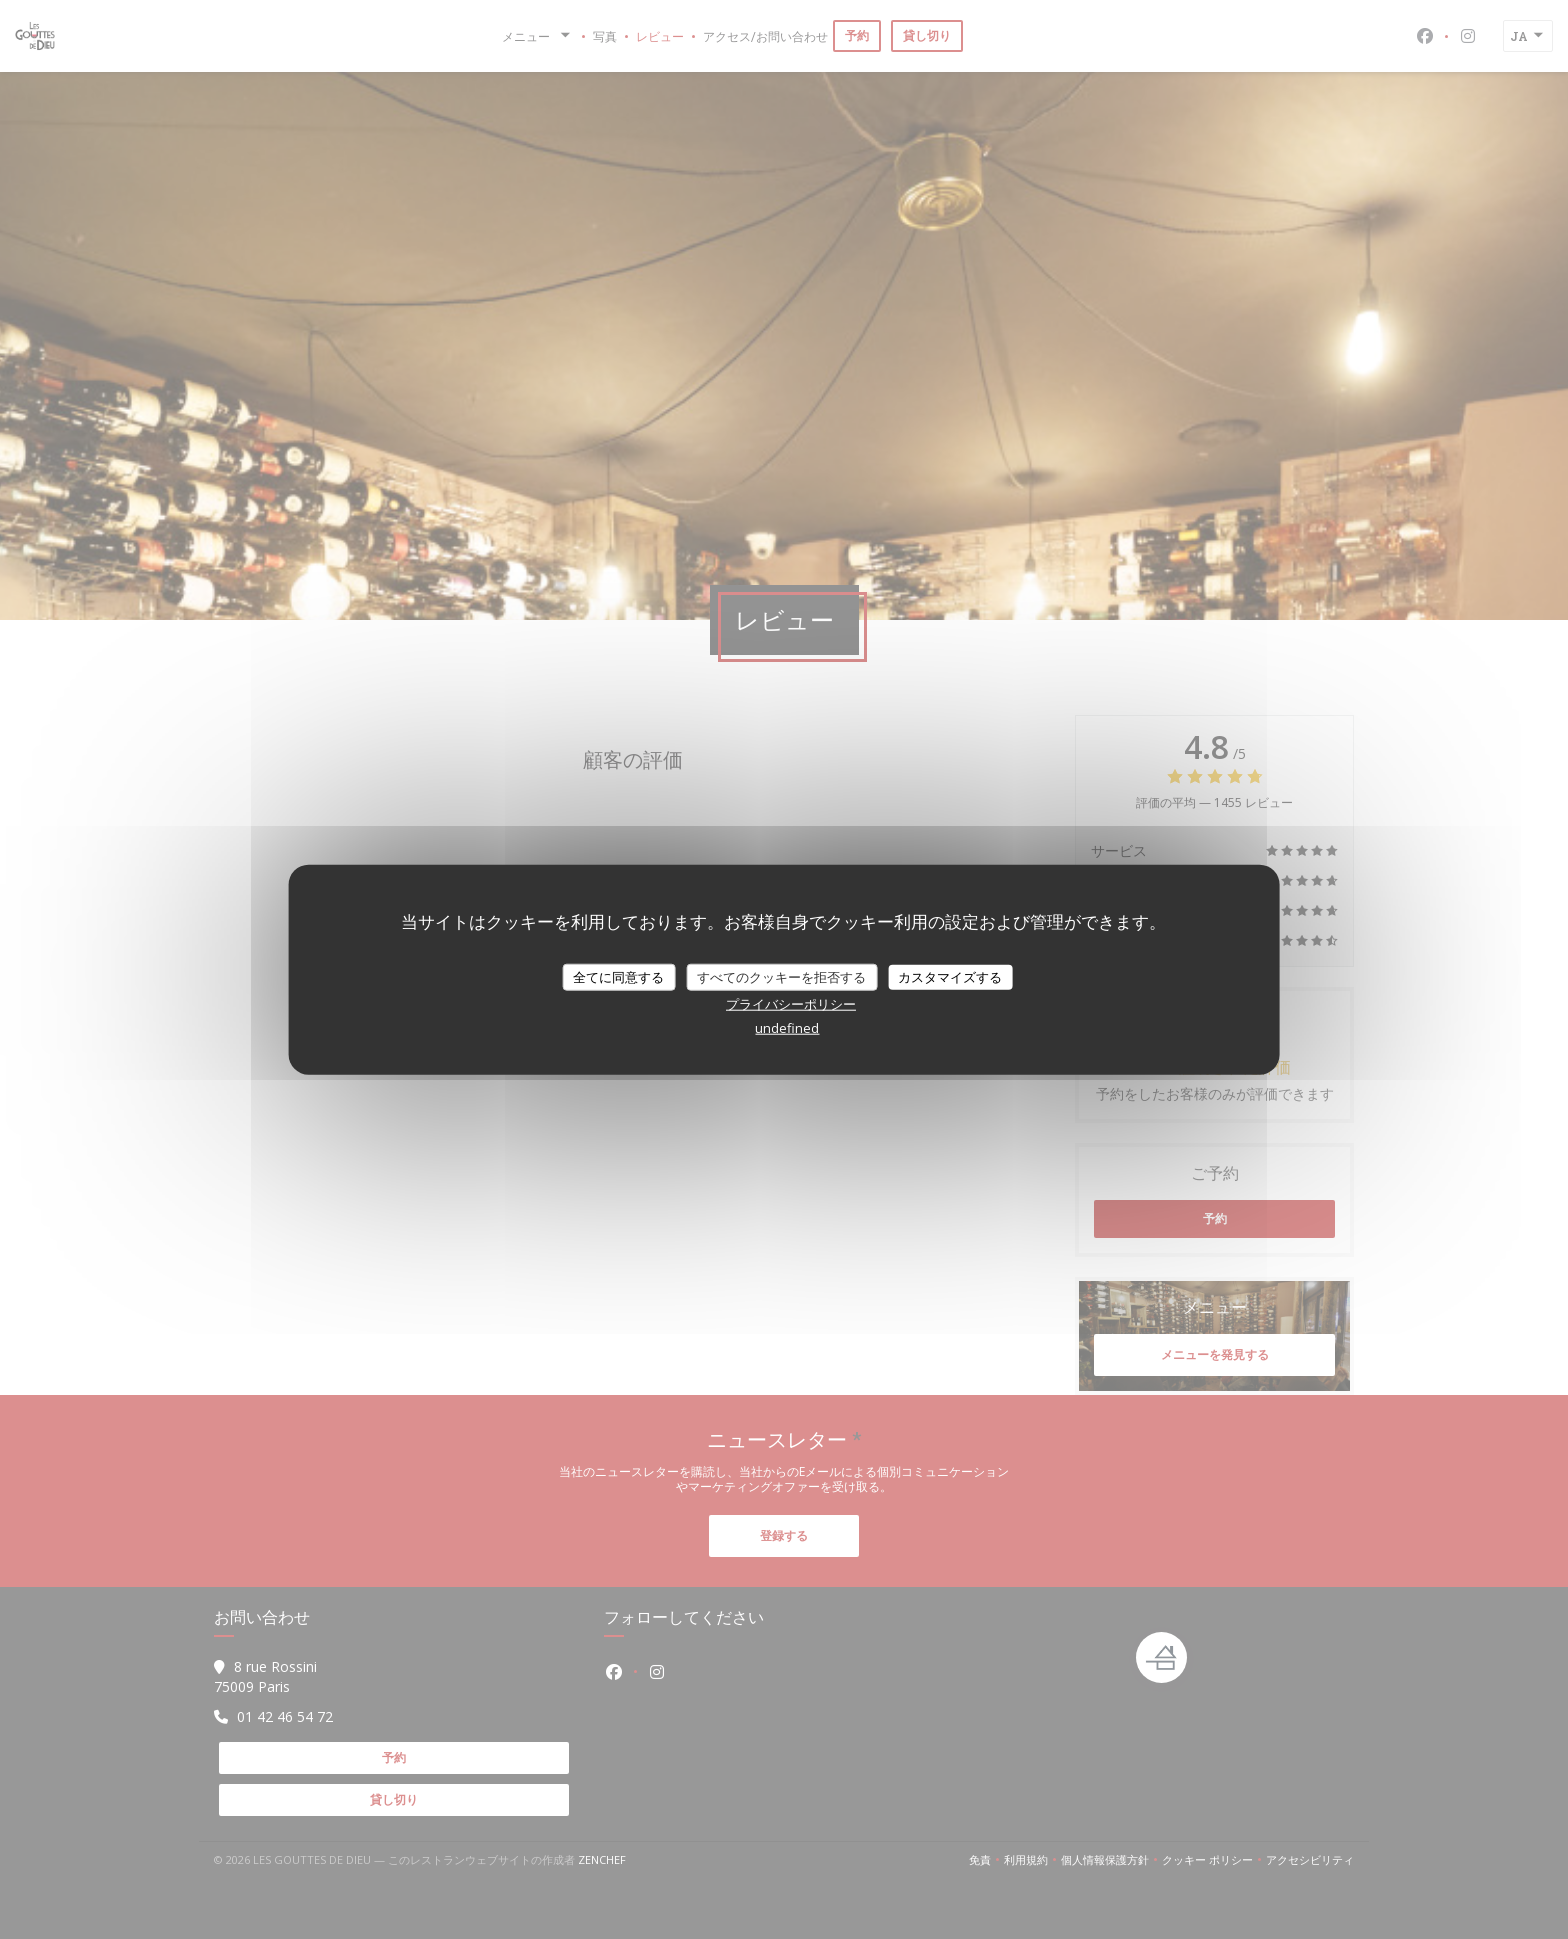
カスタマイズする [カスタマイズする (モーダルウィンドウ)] (950, 976)
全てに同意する (618, 976)
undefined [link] (787, 1028)
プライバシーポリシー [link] (791, 1004)
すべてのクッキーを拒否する (781, 976)
